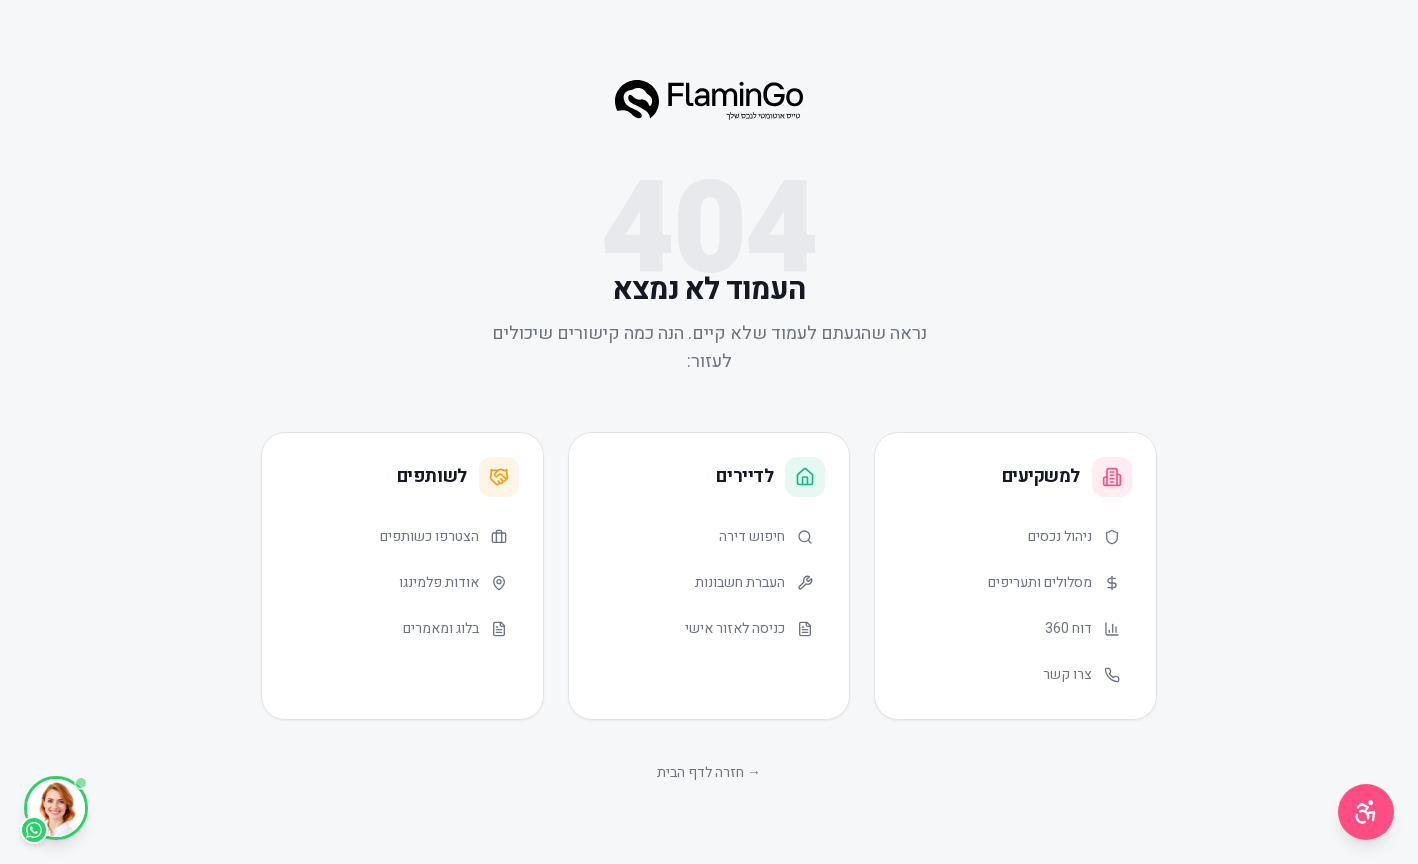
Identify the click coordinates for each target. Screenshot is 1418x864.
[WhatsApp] (56, 808)
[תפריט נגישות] (1366, 812)
